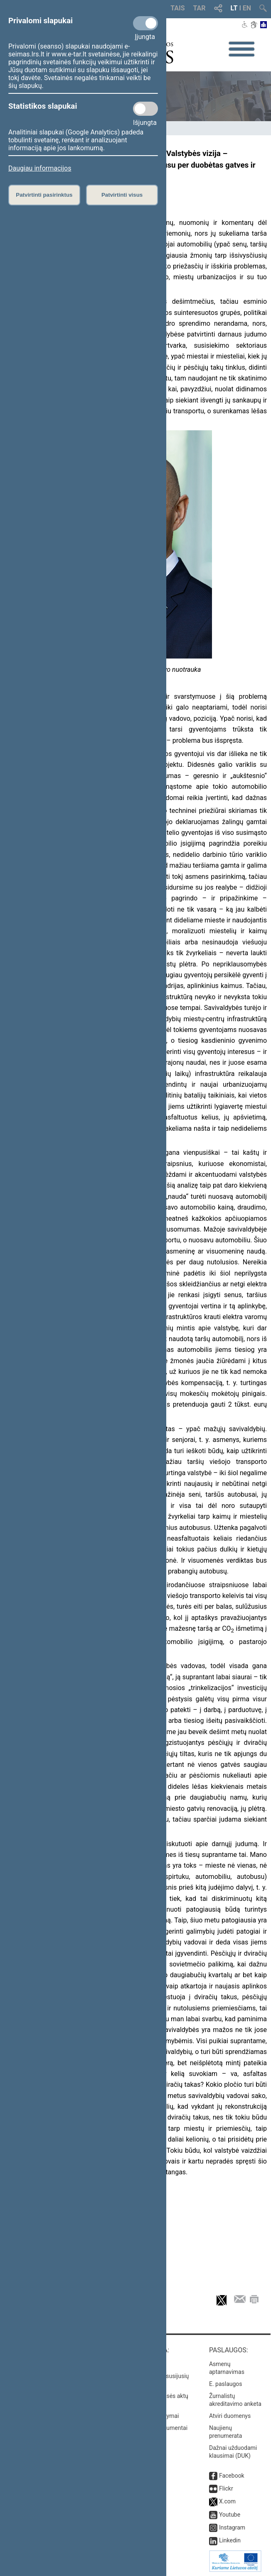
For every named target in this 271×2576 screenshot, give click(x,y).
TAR (199, 8)
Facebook (231, 2475)
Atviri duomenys (230, 2416)
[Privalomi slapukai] (145, 23)
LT (234, 8)
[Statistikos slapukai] (145, 109)
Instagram (232, 2527)
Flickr (226, 2488)
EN (247, 8)
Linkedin (230, 2540)
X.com (227, 2501)
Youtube (229, 2514)
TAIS (177, 8)
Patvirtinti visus (122, 195)
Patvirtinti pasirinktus (44, 195)
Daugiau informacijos (39, 168)
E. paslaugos (225, 2384)
